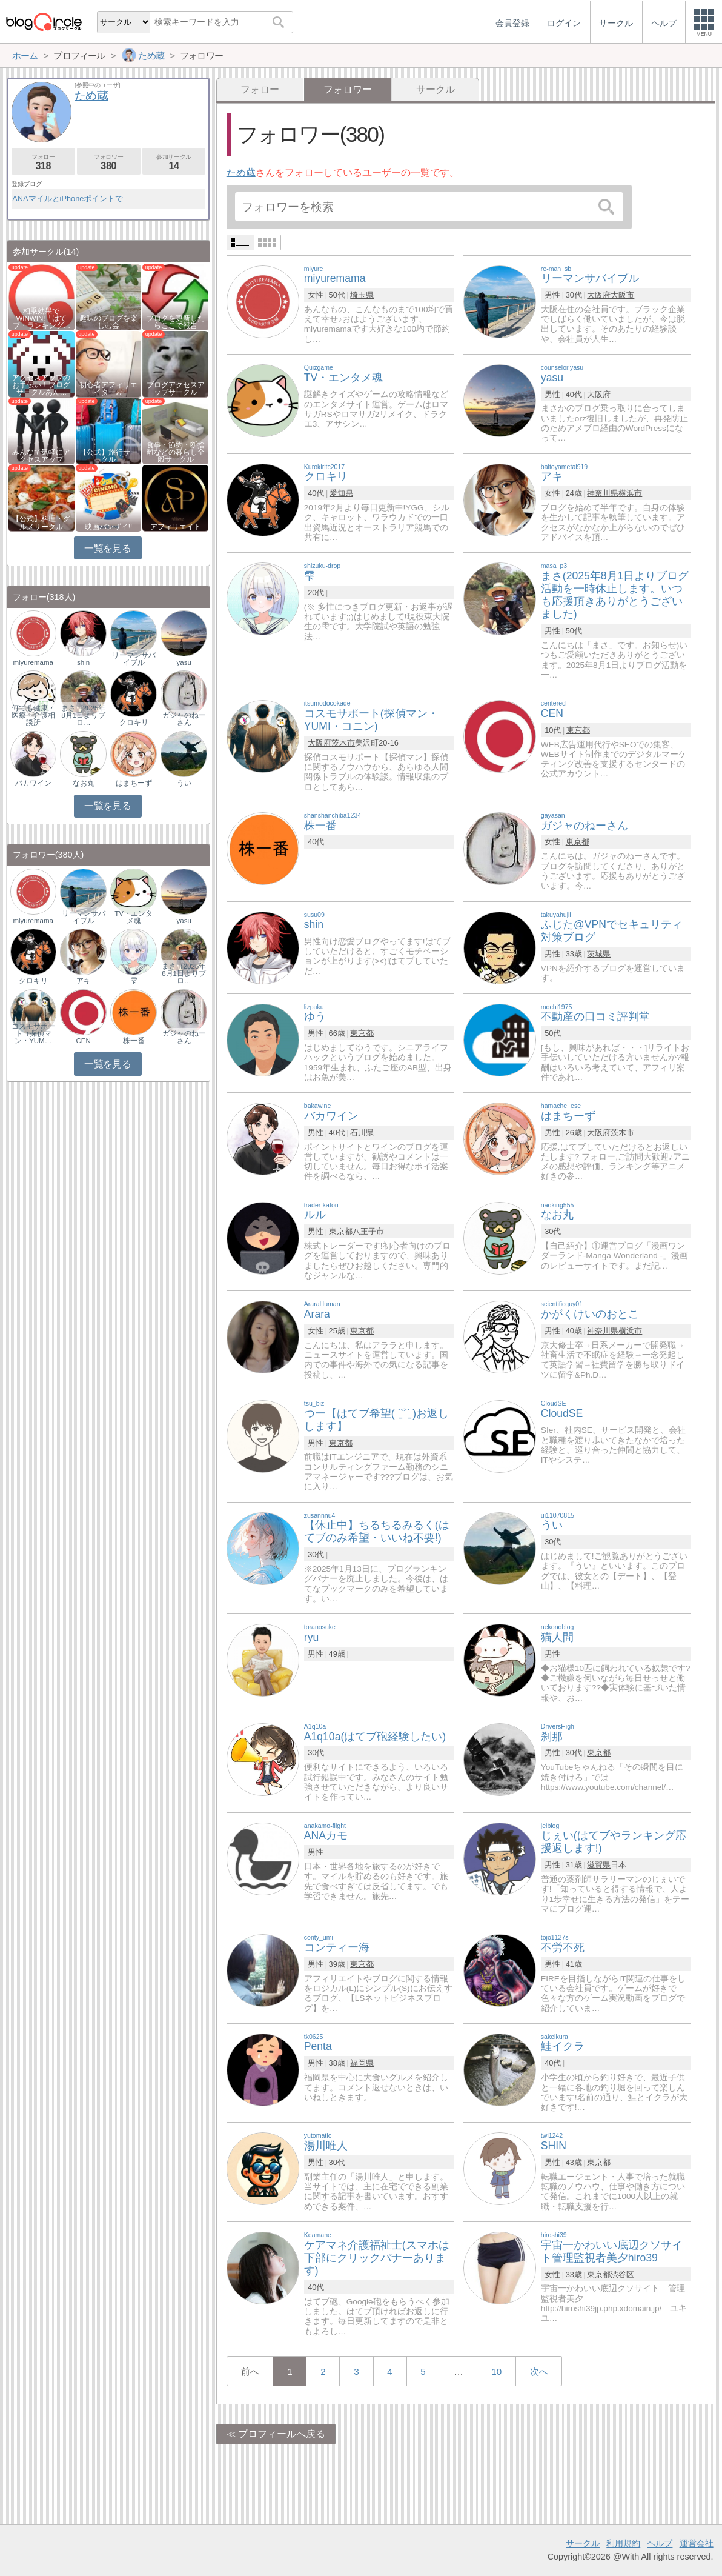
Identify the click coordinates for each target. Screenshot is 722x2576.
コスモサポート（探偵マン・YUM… (33, 1033)
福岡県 (362, 2062)
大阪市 (622, 294)
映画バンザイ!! (108, 526)
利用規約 (623, 2543)
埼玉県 (362, 294)
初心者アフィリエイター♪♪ (108, 388)
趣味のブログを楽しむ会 (108, 322)
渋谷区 (622, 2274)
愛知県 (341, 493)
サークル (435, 89)
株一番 (134, 1040)
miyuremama (33, 662)
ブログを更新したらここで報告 (176, 322)
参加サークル (174, 162)
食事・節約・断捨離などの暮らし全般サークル (176, 452)
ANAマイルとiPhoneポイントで (67, 198)
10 (496, 2371)
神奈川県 (602, 493)
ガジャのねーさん (184, 719)
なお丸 (83, 783)
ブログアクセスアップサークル (176, 388)
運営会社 (697, 2543)
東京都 (578, 730)
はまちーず (134, 783)
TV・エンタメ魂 (133, 917)
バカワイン (33, 783)
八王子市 (368, 1231)
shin (83, 662)
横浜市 (630, 493)
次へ (539, 2371)
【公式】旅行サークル (108, 456)
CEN (83, 1040)
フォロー (259, 89)
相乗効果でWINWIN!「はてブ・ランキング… (42, 318)
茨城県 (599, 953)
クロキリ (133, 722)
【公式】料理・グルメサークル (41, 522)
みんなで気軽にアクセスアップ (41, 456)
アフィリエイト (175, 526)
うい (184, 783)
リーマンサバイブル (134, 659)
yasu (183, 662)
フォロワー (109, 162)
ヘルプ (659, 2543)
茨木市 (343, 742)
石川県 (362, 1132)
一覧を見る (107, 548)
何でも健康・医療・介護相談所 (33, 715)
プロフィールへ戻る (281, 2434)
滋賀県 (599, 1864)
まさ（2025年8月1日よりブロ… (83, 715)
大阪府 (599, 294)
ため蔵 (241, 172)
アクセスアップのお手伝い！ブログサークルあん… (41, 385)
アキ (83, 980)
